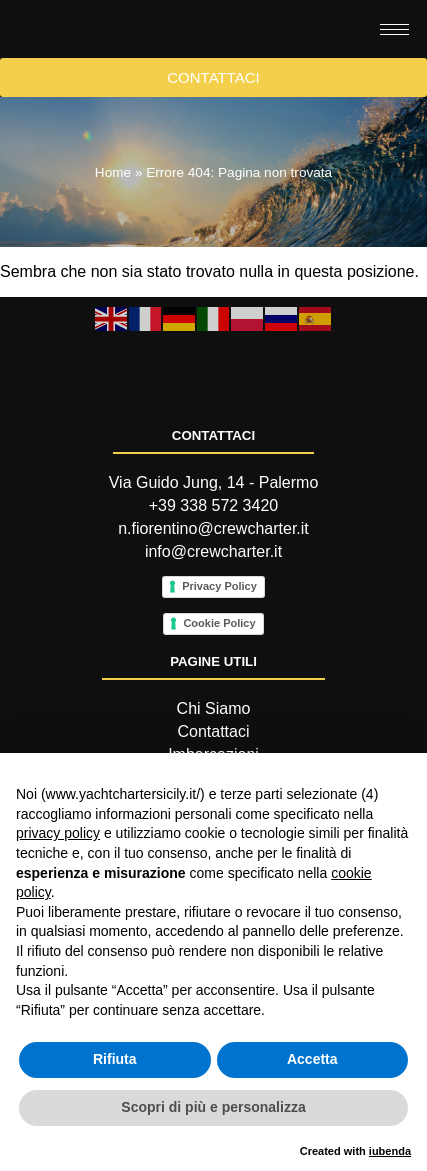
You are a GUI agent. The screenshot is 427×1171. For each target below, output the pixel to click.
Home (113, 227)
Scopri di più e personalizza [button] (213, 1107)
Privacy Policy (219, 702)
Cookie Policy (219, 739)
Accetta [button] (312, 1059)
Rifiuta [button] (115, 1059)
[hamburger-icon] (394, 56)
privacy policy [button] (58, 833)
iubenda (390, 1151)
